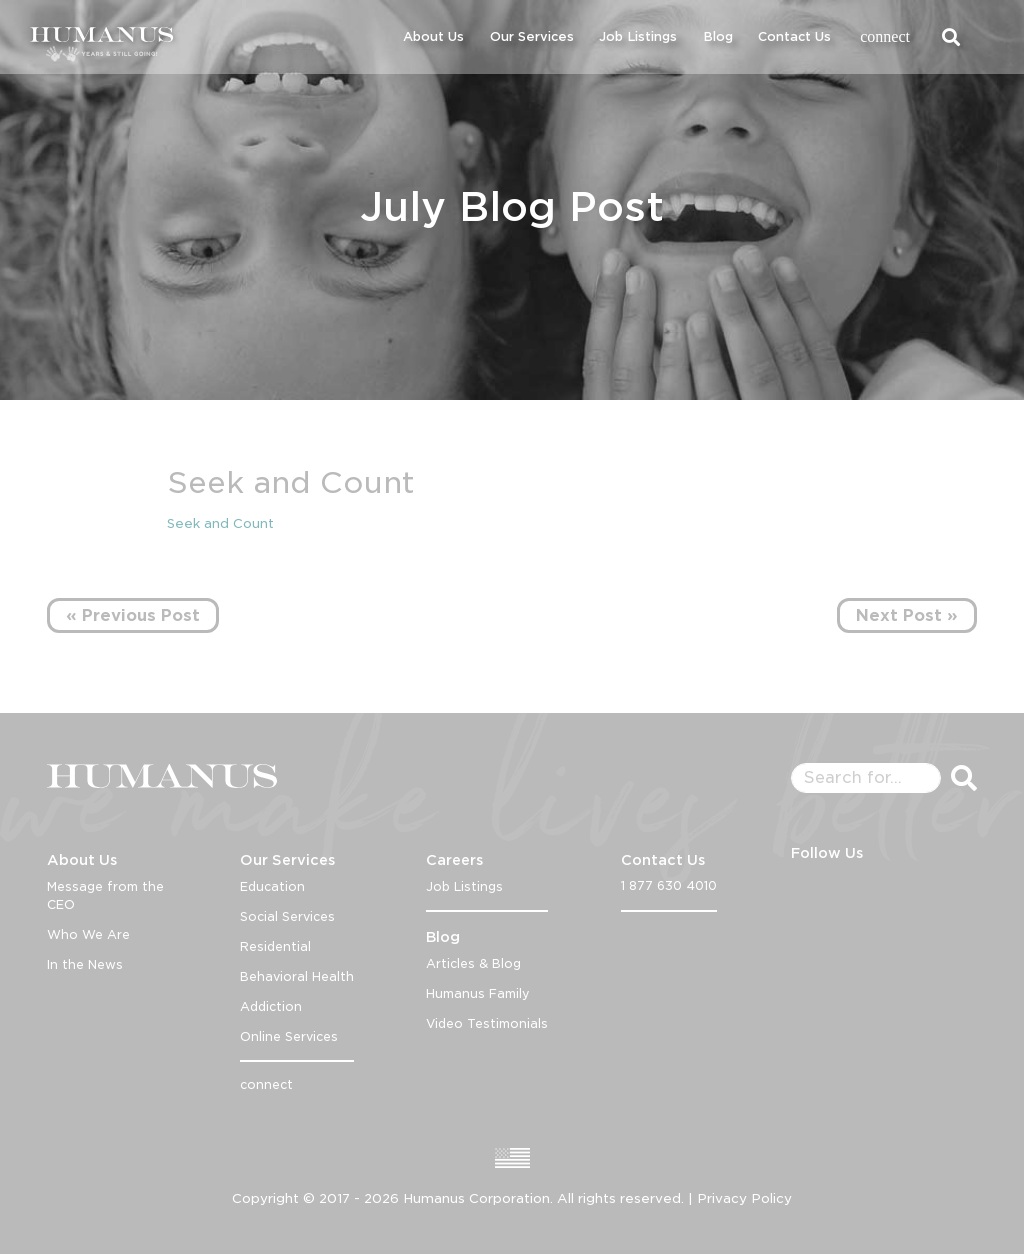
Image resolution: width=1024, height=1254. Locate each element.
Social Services (287, 916)
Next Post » (907, 615)
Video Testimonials (487, 1023)
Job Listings (638, 36)
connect (885, 36)
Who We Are (88, 934)
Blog (718, 36)
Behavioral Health (297, 976)
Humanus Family (478, 993)
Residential (275, 946)
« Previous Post (133, 615)
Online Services (289, 1036)
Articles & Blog (473, 963)
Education (272, 886)
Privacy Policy (744, 1198)
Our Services (532, 36)
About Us (433, 36)
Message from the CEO (105, 895)
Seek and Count (220, 523)
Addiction (271, 1006)
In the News (85, 964)
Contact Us (794, 36)
